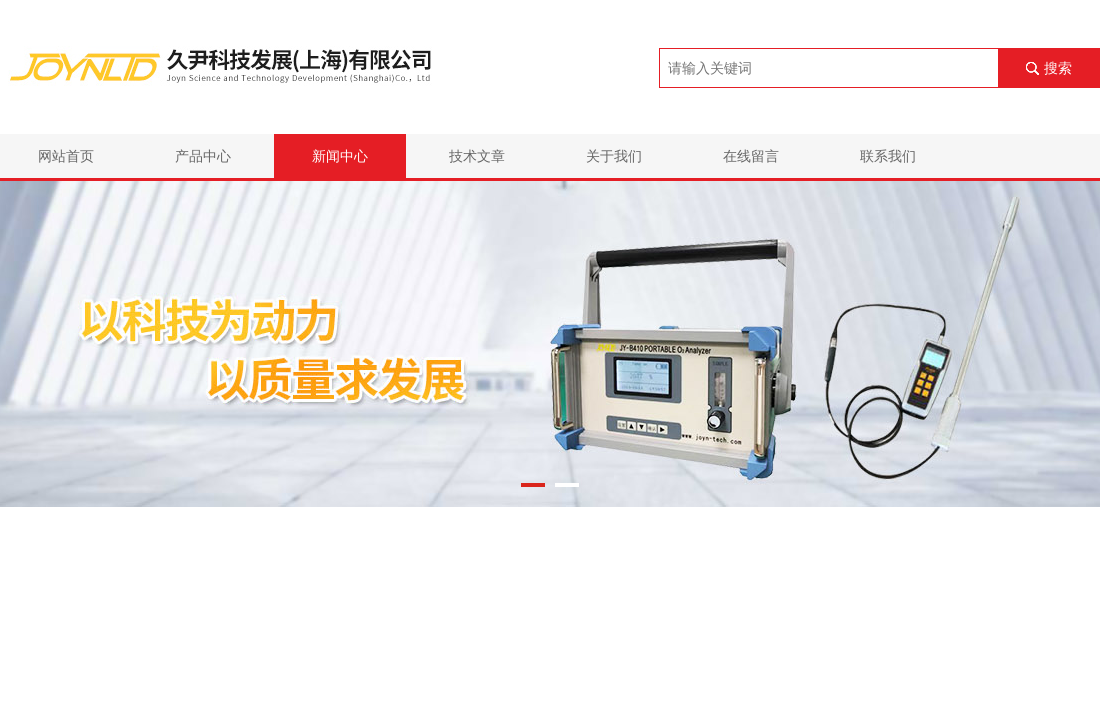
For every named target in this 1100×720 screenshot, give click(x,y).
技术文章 (477, 156)
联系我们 (888, 156)
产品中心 (203, 156)
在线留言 (751, 156)
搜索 (1058, 68)
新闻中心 (340, 156)
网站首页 (66, 156)
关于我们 (614, 156)
